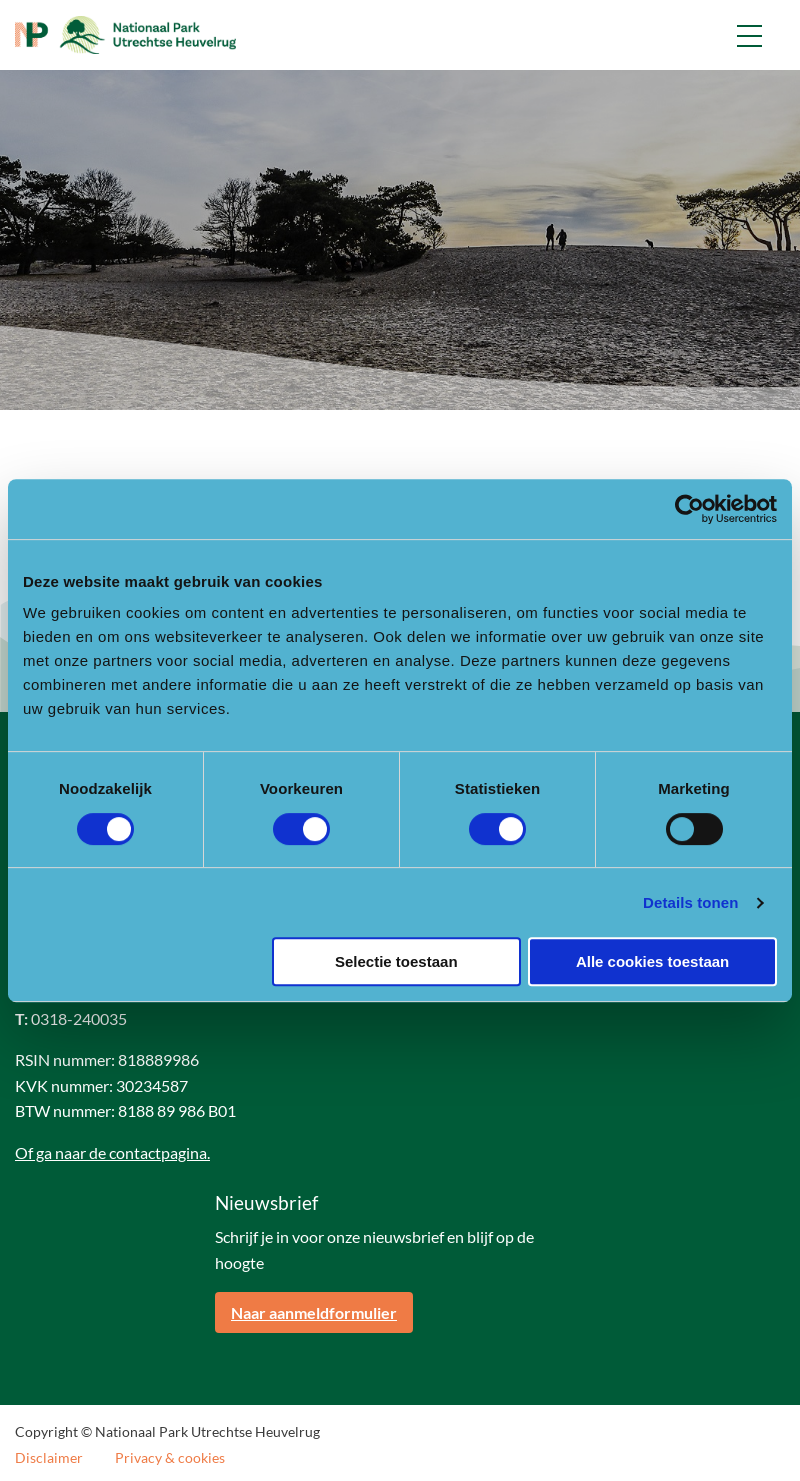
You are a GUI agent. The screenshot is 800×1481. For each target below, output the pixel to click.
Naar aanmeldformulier (314, 1312)
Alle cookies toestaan (652, 961)
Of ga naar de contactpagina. (112, 1152)
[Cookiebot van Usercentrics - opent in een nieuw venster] (689, 509)
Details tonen (690, 902)
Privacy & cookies (170, 1458)
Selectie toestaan (396, 961)
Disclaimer (49, 1458)
